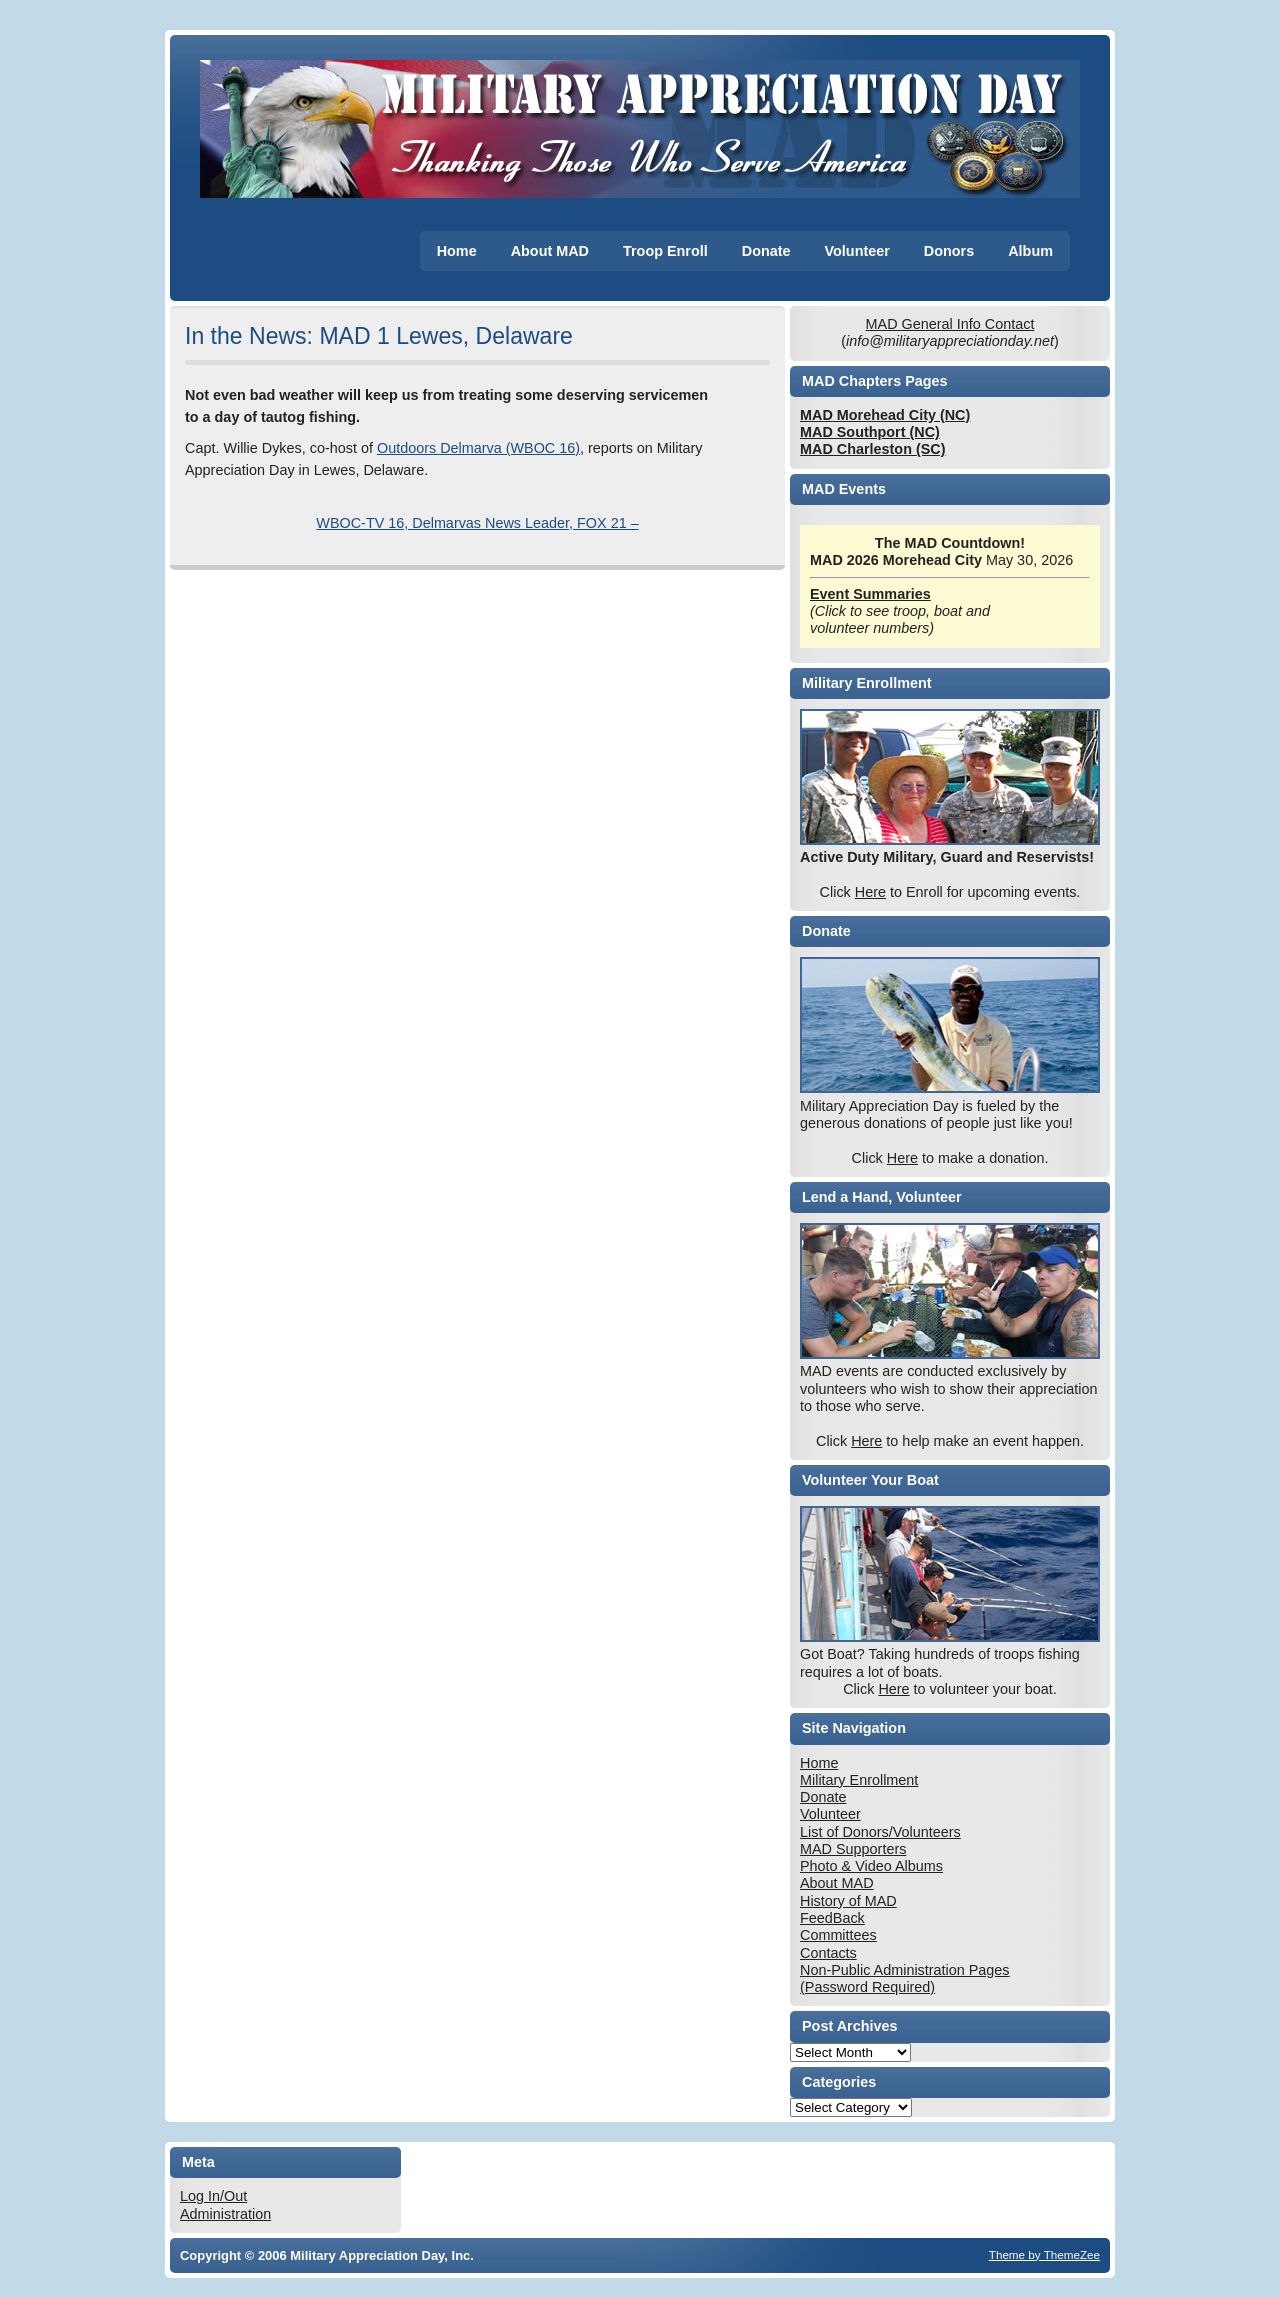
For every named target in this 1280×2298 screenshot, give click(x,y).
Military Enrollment (859, 1780)
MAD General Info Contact (950, 324)
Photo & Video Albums (871, 1866)
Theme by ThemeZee (1044, 2254)
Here (870, 892)
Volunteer (857, 251)
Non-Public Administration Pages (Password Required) (905, 1978)
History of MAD (848, 1901)
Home (457, 251)
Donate (766, 251)
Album (1030, 251)
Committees (838, 1935)
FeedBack (832, 1918)
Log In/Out (213, 2196)
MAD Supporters (853, 1849)
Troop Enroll (665, 251)
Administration (225, 2214)
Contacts (828, 1953)
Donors (949, 251)
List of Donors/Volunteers (880, 1832)
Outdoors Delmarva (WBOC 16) (478, 448)
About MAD (550, 251)
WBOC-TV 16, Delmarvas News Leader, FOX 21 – (477, 523)
